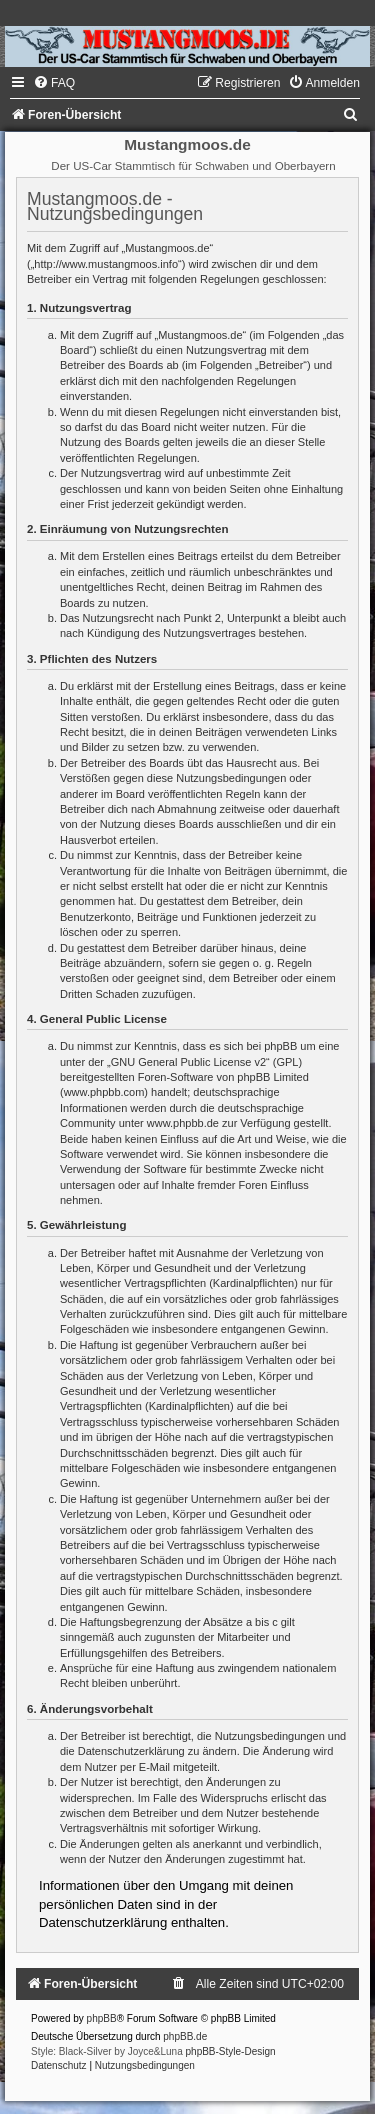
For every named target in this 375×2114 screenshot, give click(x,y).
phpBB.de (185, 2036)
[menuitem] (54, 83)
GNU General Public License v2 (188, 1062)
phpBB (102, 2018)
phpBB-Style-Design (231, 2051)
